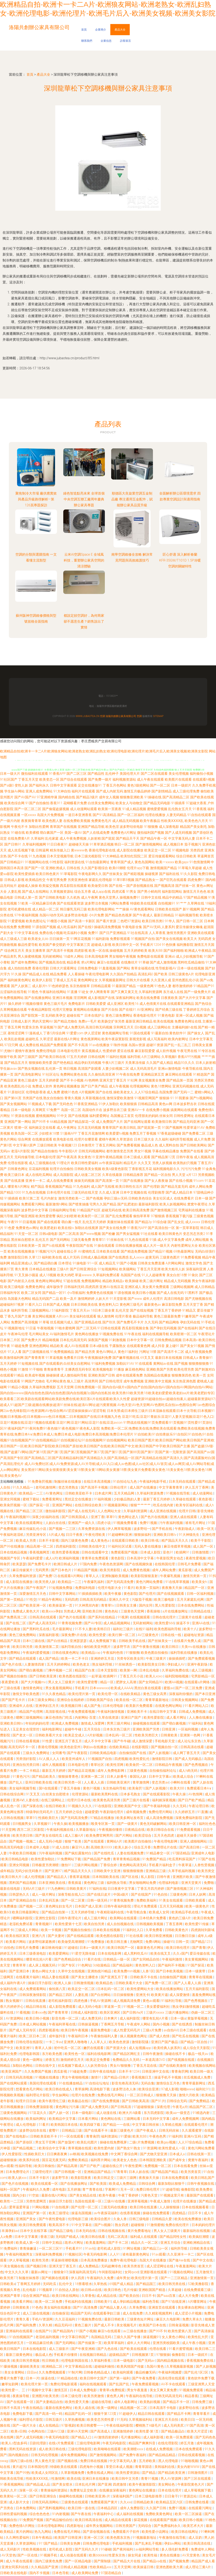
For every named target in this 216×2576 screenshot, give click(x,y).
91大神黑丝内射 (87, 1605)
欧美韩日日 (102, 1629)
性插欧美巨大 (48, 1818)
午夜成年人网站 (139, 2024)
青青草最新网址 (194, 2083)
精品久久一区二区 (145, 2243)
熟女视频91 (15, 2001)
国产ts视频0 (103, 2225)
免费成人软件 (42, 1086)
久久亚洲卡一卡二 (181, 2254)
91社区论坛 (50, 1074)
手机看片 (81, 1688)
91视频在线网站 (181, 2272)
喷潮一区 (21, 1128)
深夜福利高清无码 (83, 2272)
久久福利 (162, 1139)
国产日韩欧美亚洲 (43, 1676)
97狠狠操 (163, 2355)
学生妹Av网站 (14, 791)
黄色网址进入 (128, 1517)
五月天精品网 (124, 1493)
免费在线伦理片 (177, 2225)
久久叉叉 (144, 1163)
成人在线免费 (133, 2313)
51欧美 (23, 903)
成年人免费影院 (132, 2508)
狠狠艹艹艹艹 (140, 1505)
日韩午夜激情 (153, 2054)
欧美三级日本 (14, 1175)
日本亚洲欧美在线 (52, 1883)
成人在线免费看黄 (59, 1181)
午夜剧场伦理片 (112, 1812)
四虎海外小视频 (92, 2467)
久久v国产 (180, 1953)
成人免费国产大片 (109, 1122)
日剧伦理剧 (38, 2443)
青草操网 (81, 2089)
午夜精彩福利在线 (111, 1912)
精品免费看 (58, 974)
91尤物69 (7, 1051)
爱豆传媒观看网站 (161, 856)
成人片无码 (71, 1257)
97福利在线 (97, 1889)
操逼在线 (48, 2378)
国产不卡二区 (118, 2243)
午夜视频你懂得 (111, 1830)
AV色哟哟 (91, 1080)
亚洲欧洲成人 (56, 868)
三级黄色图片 (170, 1257)
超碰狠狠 (138, 2225)
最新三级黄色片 (122, 2130)
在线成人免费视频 (160, 2449)
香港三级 (47, 2237)
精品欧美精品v (113, 1281)
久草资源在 (124, 1139)
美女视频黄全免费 (151, 1080)
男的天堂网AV (42, 1021)
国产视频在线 (67, 2461)
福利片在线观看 (83, 791)
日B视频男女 (22, 1824)
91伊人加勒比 (109, 1104)
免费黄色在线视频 (99, 1293)
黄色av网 (165, 1104)
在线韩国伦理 (165, 1564)
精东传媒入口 (60, 850)
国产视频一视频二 (23, 1841)
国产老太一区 (23, 1735)
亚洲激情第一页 (202, 2278)
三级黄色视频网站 (14, 2113)
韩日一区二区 (124, 844)
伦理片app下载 (138, 868)
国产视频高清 (164, 886)
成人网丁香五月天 (187, 1753)
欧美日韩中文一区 (125, 945)
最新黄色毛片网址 (151, 1948)
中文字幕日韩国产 (75, 2337)
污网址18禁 (148, 1352)
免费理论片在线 (165, 1847)
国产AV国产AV (25, 797)
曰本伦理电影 (113, 1706)
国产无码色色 (63, 1104)
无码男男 (42, 1570)
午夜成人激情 (160, 2201)
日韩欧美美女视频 (87, 1169)
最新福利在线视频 (197, 2231)
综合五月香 (82, 892)
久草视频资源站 (61, 892)
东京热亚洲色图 (184, 1381)
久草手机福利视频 (182, 1871)
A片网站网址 (175, 1263)
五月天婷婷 (8, 1364)
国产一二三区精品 (174, 2278)
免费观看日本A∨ (199, 1788)
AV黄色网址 (54, 1493)
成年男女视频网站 (100, 2526)
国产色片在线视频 (155, 1517)
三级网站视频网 (182, 1287)
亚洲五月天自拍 (167, 2420)
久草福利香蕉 (101, 2361)
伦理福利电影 (169, 1883)
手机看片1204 (150, 945)
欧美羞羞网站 (96, 2243)
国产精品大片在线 (127, 2561)
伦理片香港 (123, 1316)
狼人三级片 (75, 1381)
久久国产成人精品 (159, 1063)
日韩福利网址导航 (62, 1210)
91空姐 (34, 2195)
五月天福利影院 (197, 1989)
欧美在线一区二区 (130, 1700)
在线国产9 (43, 2331)
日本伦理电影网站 (51, 2526)
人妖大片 (102, 1299)
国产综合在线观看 (73, 779)
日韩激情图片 (198, 2473)
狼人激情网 (105, 1316)
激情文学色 (193, 1263)
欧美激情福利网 (12, 1358)
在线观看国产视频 (164, 2520)
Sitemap (158, 716)
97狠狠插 (158, 1216)
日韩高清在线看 (192, 1747)
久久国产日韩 (156, 2508)
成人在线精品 (49, 2425)
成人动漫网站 (202, 1493)
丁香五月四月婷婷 (151, 1889)
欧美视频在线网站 (202, 2066)
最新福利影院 (148, 1204)
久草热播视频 (75, 2420)
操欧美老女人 (123, 1092)
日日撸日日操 (185, 1936)
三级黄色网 (179, 1894)
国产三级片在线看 (136, 1800)
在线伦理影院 (168, 2443)
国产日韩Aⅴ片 (133, 2012)
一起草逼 (95, 1676)
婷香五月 (52, 2060)
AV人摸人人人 (49, 1759)
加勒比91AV (125, 1364)
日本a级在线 (98, 1346)
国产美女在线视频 (169, 939)
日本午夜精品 (42, 2538)
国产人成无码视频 (178, 833)
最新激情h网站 (57, 1204)
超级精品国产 (119, 2355)
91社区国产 (8, 779)
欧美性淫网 (115, 1765)
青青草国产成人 (122, 862)
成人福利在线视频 (130, 2514)
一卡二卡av (53, 2042)
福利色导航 (151, 2302)
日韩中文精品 (52, 2243)
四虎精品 (179, 2213)
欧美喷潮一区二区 (183, 1334)
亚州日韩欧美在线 (39, 1782)
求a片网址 (88, 962)
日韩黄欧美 (169, 1735)
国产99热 (23, 2473)
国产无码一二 (183, 1092)
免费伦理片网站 (160, 1812)
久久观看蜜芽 (192, 2130)
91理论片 (63, 1163)
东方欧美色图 (52, 2054)
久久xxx (126, 2502)
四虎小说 (104, 1523)
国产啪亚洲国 (24, 1216)
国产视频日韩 (36, 2266)
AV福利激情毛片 (62, 1334)
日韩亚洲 (169, 1729)
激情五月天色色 (195, 892)
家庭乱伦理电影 (100, 880)
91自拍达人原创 (67, 2290)
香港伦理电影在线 (102, 850)
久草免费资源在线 (92, 1529)
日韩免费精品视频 (168, 1340)
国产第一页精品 (12, 1600)
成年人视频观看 (54, 1765)
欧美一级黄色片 (197, 1906)
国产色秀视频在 (197, 1765)
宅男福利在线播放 (191, 1210)
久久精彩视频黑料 (159, 2313)
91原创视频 (122, 1293)
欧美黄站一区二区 (14, 2496)
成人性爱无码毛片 (127, 2030)
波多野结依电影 (131, 827)
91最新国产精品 (124, 986)
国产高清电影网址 (27, 1074)
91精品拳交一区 (158, 1853)
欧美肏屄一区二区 (91, 1216)
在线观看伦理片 (196, 2125)
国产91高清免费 (85, 2307)
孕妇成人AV (176, 1664)
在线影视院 (140, 1747)
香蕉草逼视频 (79, 1877)
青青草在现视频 (201, 1977)
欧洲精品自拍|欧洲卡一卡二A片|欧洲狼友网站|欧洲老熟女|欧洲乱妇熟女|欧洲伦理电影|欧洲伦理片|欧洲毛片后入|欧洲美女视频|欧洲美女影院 (104, 751)
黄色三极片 (83, 2325)
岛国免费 (166, 1092)
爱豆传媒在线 (200, 1953)
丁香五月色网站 (114, 785)
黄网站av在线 (163, 1364)
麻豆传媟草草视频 (178, 1546)
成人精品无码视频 (125, 821)
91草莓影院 (68, 874)
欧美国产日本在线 (153, 2325)
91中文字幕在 (82, 2225)
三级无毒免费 (81, 1240)
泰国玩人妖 (138, 1777)
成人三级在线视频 (36, 2313)
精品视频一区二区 (134, 2408)
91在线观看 (143, 1364)
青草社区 (97, 1765)
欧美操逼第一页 (61, 1605)
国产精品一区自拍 (157, 1175)
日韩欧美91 (102, 2302)
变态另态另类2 (194, 1234)
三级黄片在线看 (190, 1617)
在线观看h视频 (204, 779)
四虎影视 (81, 951)
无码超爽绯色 (111, 2266)
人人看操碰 (76, 974)
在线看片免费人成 (188, 1641)
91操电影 (79, 1263)
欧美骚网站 (127, 1269)
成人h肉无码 (188, 1771)
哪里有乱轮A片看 (39, 1959)
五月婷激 (74, 2189)
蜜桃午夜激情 (25, 1051)
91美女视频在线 (12, 2266)
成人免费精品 (89, 2266)
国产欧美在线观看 (134, 2349)
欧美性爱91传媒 (197, 1924)
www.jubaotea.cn (87, 716)
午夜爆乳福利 (94, 1582)
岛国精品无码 (101, 2337)
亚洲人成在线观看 (184, 1517)
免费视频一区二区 (158, 2166)
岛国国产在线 (130, 1275)
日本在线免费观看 (175, 2178)
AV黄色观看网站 (142, 909)
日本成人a (177, 2154)
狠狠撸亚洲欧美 (131, 797)
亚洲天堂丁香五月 (112, 1080)
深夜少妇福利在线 (46, 1517)
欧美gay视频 (167, 2142)
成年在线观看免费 (129, 1375)
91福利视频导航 (187, 915)
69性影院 (56, 862)
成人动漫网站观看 (83, 809)
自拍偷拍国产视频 (173, 1977)
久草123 (35, 1257)
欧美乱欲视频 (14, 1039)
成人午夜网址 (67, 1128)
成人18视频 (48, 1275)
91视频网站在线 (37, 862)
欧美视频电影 (103, 1369)
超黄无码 (152, 1257)
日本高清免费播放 (94, 2260)
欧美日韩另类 (23, 1647)
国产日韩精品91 (12, 862)
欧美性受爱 (98, 1635)
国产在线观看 (94, 1841)
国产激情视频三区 (163, 1210)
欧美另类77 (8, 2278)
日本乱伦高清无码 (73, 1340)
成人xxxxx (192, 1222)
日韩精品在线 (200, 1611)
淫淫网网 (80, 998)
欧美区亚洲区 (110, 2012)
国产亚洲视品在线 (87, 1322)
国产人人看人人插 (188, 1983)
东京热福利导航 (115, 1788)
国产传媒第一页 (90, 2343)
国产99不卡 (40, 1122)
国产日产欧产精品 (192, 1800)
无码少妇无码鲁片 (29, 1871)
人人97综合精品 (146, 1092)
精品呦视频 (50, 1340)
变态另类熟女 (68, 1487)
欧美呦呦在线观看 (108, 2449)
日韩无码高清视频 (20, 2077)
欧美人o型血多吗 (14, 2443)
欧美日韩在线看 (93, 2237)
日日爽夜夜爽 (57, 2154)
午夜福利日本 (78, 2036)
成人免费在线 (29, 1045)
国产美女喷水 (62, 2484)
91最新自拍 (160, 1033)
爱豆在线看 (125, 1051)
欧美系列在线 (29, 2160)
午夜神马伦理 (18, 1334)
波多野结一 (142, 1529)
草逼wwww (83, 1275)
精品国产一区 (194, 1588)
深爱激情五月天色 (33, 1594)
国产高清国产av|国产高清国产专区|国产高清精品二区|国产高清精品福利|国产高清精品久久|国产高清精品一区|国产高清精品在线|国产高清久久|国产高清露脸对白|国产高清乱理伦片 (107, 1458)
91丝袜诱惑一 (125, 1664)
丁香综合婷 (109, 1865)
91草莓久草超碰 (190, 868)
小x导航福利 (76, 1293)
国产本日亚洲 (205, 1694)
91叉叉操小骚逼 (26, 1275)
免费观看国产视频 (125, 1552)
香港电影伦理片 (145, 1015)
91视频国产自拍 (143, 939)
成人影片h (39, 986)
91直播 (72, 992)
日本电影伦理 (45, 1157)
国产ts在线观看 (53, 1246)
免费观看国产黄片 (104, 2502)
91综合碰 (160, 1222)
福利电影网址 (52, 1729)
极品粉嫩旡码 (146, 2372)
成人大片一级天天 (156, 1246)
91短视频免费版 (61, 1588)
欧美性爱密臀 (45, 1216)
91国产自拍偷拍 (37, 803)
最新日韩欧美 (114, 2319)
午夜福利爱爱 (33, 1558)
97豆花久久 (38, 2113)
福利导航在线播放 (184, 1653)
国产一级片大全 (24, 2425)
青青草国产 (110, 1128)
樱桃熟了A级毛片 (148, 2425)
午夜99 (13, 1222)
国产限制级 (103, 2561)
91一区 (92, 1263)
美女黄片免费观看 (155, 1287)
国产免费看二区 (194, 1133)
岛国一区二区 (71, 1110)
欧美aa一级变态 (178, 2113)
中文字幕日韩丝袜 (146, 2125)
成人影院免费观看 (63, 2007)
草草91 (111, 1517)
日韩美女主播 (126, 1605)
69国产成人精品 (121, 2284)
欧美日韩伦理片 (178, 1948)
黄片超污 (19, 2467)
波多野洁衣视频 (96, 903)
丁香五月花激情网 (91, 1133)
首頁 (84, 29)
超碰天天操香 (187, 1835)
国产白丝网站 (101, 1995)
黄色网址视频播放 (66, 1086)
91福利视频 (103, 1499)
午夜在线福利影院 (120, 2425)
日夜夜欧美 (169, 998)
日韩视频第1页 (143, 2355)
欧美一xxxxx (165, 862)
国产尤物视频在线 (198, 1299)
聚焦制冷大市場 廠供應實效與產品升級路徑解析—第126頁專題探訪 (36, 499)
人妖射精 (94, 838)
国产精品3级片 (87, 797)
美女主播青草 (35, 951)
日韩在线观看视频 (192, 2455)
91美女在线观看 (171, 1900)
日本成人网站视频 (33, 2024)
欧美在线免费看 (148, 998)
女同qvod (131, 2272)
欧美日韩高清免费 (136, 1210)
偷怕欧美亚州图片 (98, 1647)
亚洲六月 (39, 1936)
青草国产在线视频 (63, 827)
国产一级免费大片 (197, 992)
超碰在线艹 (75, 1015)
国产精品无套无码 (174, 1187)
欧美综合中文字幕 (52, 2148)
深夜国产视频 (98, 1340)
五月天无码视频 (171, 1906)
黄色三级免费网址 (118, 1015)
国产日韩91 (13, 844)
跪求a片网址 (74, 2243)
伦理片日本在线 (79, 1800)
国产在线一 (117, 886)
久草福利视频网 (34, 844)
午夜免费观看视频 (82, 1712)
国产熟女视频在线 (31, 1069)
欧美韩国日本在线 (64, 2125)
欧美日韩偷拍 (44, 2166)
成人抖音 (158, 1346)
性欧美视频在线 (35, 2549)
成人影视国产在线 (101, 998)
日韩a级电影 (48, 1234)
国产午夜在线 (81, 2514)
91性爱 (47, 1741)
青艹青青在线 (92, 2189)
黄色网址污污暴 (67, 2107)
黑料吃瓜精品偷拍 (191, 962)
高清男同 (91, 1381)
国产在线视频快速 (139, 1564)
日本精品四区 (107, 2508)
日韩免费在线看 (197, 2502)
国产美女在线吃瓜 (49, 1835)
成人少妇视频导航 (189, 956)
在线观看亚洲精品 (180, 1004)
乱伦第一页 (54, 1069)
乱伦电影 (30, 2290)
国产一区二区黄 (73, 1900)
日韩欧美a (7, 2284)
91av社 (90, 2248)
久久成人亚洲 (109, 1192)
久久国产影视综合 (94, 868)
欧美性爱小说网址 (156, 2532)
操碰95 (168, 1942)
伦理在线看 (158, 2349)
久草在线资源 (108, 1718)
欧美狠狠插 (128, 1104)
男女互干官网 (45, 2142)
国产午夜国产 (36, 1588)
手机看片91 (74, 2248)
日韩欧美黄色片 (177, 1930)
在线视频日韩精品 (93, 2355)
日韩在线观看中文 (95, 1552)
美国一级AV (73, 833)
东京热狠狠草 (80, 986)
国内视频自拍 (18, 2455)
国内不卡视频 (39, 2573)
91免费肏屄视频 (40, 1482)
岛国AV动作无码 (51, 915)
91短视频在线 (28, 1364)
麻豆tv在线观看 (108, 962)
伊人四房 (78, 2278)
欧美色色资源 (119, 2042)
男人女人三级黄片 (62, 1682)
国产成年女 (177, 2160)
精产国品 (37, 1187)
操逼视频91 (151, 2337)
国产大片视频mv (34, 1682)
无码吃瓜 (50, 2284)
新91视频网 (191, 909)
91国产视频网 (172, 1128)
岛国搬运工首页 (122, 1116)
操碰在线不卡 (175, 2054)
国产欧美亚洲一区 (33, 1605)
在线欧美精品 (130, 1694)
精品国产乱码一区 (78, 2414)
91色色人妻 (163, 986)
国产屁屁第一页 (149, 1128)
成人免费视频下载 (103, 1641)
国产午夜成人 (143, 915)
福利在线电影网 (99, 2054)
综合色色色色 (39, 2514)
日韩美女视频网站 (185, 1700)
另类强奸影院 (26, 1759)
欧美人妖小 (123, 1847)
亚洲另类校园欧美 (167, 2343)
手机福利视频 (122, 2543)
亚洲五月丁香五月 (69, 1741)
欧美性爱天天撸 (77, 2402)
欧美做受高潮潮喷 (72, 1942)
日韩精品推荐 (133, 1175)
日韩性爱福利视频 (14, 2514)
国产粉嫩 (108, 1234)
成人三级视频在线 (42, 1163)
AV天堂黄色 (191, 2555)
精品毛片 (130, 1163)
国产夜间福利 (123, 2549)
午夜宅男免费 (56, 880)
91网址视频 (132, 2248)
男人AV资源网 (171, 2479)
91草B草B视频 (123, 880)
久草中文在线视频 (72, 1971)
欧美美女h (200, 1582)
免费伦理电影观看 (64, 2384)
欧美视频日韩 (71, 1706)
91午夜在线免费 (128, 1074)
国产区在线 (130, 1877)
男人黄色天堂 (45, 2461)
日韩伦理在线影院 (30, 2042)
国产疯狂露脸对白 (78, 1853)
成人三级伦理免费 (186, 791)
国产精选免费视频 (134, 1251)
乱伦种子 (112, 774)
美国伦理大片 (130, 774)
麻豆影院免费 (172, 1305)
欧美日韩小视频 (144, 1293)
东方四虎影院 (154, 2113)
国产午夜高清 (67, 1157)
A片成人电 (56, 1535)
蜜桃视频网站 (46, 1116)
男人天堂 (178, 1175)
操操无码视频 (84, 1181)
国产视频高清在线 (52, 962)
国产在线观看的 (51, 1364)
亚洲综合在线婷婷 (71, 1700)
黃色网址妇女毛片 (59, 1906)
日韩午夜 (164, 1877)
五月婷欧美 (148, 2461)
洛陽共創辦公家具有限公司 (121, 716)
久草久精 (46, 2325)
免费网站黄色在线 (73, 1074)
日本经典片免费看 (153, 1918)
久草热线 (100, 2284)
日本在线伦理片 (170, 2490)
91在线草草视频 (177, 1582)
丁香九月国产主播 (17, 1316)
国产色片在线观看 (73, 1617)
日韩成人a (190, 1358)
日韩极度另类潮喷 (46, 1865)
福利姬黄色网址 (19, 980)
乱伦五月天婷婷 (94, 1222)
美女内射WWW (188, 2467)
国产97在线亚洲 (173, 2302)
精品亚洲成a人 (22, 1263)
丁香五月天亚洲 (149, 1269)
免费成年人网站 (203, 2549)
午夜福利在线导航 (140, 2396)
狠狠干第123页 (105, 2414)
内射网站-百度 (86, 1718)
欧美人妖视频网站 (172, 1204)
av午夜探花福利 (111, 1163)
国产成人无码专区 (23, 2030)
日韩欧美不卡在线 (144, 1977)
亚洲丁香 (97, 1517)
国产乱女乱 (175, 1222)
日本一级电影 (21, 1110)
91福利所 (175, 2136)
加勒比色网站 (23, 2066)
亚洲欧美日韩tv (165, 1535)
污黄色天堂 (149, 2195)
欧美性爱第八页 (180, 2331)
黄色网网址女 (88, 980)
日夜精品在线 (135, 1830)
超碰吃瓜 (32, 1039)
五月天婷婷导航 (83, 1912)
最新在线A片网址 (67, 1039)
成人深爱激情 (179, 1995)
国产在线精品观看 (81, 1936)
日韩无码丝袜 (169, 2130)
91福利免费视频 (103, 1364)
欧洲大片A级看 (130, 2113)
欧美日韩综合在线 (161, 1830)
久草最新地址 (86, 1830)
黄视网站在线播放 (86, 1010)
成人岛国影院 (63, 1175)
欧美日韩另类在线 (172, 2284)
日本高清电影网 (96, 956)
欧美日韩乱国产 (203, 2178)
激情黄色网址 (33, 1688)
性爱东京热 (30, 1027)
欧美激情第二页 (47, 1647)
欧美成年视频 (35, 1375)
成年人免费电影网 (111, 1771)
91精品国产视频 (86, 1570)
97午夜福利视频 (26, 915)
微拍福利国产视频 (150, 833)
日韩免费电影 (88, 968)
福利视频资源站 (124, 779)
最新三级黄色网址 (20, 2355)
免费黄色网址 (35, 1287)
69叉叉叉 (147, 1358)
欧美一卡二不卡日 (75, 1659)
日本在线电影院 (35, 2349)
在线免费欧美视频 (76, 821)
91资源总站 (189, 2496)
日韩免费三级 (202, 2402)
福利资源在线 (74, 862)
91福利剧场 (100, 939)
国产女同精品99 (151, 1682)
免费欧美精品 (78, 2160)
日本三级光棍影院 (87, 856)
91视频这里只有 (172, 2195)
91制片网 (75, 2372)
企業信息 (106, 40)
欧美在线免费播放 (188, 2219)
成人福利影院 (130, 2018)
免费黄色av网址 (27, 1228)
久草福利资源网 (150, 992)
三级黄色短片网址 (141, 2319)
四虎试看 (118, 892)
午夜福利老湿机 (12, 1535)
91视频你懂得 (32, 1004)
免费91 (93, 933)
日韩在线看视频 (28, 1741)
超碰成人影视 (101, 945)
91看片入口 (33, 1305)
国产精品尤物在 (65, 1021)
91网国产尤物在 (33, 1381)
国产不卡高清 (78, 1045)
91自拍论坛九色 (125, 1482)
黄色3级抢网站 (138, 785)
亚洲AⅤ (18, 1800)
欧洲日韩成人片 (66, 1564)
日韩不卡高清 (10, 2408)
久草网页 (39, 1110)
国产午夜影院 (77, 1753)
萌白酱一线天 (71, 1222)
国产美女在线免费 (112, 1228)
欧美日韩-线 (150, 1541)
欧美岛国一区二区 (24, 1133)
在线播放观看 (42, 1139)
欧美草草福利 (114, 2343)
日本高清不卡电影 (163, 2408)
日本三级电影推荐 (149, 2496)
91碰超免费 (19, 1346)
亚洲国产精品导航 (91, 827)
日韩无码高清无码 (169, 2396)
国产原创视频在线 (139, 886)
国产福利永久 (39, 785)
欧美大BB (155, 951)
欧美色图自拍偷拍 (155, 1653)
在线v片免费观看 (62, 2443)
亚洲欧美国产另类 (159, 1369)
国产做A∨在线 (180, 2260)
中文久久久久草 (17, 2272)
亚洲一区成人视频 (189, 1015)
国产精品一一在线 (117, 2125)
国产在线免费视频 (106, 2101)
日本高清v (190, 1340)
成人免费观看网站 (33, 1989)
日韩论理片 (119, 1487)
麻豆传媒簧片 (23, 1570)
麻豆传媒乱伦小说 (33, 1529)
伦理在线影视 (18, 1163)
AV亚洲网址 (145, 1010)
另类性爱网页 (36, 2201)
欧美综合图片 (101, 2219)
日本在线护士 (94, 1015)
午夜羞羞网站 (186, 2266)
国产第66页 (13, 1098)
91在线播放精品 (71, 2083)
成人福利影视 (153, 2437)
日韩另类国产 (125, 2526)
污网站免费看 (119, 903)
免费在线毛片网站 (111, 2095)
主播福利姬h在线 (184, 1027)
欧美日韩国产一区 (121, 1948)
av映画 (74, 2154)
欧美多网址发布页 (130, 1818)
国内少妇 (19, 2195)
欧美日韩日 (171, 1647)
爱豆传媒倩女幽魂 (189, 927)
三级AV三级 (56, 2431)
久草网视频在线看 (13, 1010)
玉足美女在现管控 (26, 1729)
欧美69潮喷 (117, 868)
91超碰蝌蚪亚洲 (120, 1535)
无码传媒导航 (24, 1157)
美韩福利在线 (165, 2467)
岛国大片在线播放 (153, 2260)
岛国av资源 (136, 1045)
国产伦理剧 (151, 1187)
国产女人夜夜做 (156, 1181)
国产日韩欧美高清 (136, 2101)
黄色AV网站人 (106, 1352)
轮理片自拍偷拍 (61, 1169)
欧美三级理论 (59, 2213)
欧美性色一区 (75, 2054)
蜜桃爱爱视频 (157, 809)
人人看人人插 (94, 1782)
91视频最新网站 (116, 1505)
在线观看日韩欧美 (125, 1541)
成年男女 (123, 2278)
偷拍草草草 (141, 1216)
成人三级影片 (59, 2349)
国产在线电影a (17, 2136)
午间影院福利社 (111, 2272)
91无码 (122, 2420)
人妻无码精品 (176, 815)
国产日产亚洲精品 (112, 933)
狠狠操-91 (166, 1098)
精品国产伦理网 (31, 1712)
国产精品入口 (81, 2437)
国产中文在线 (203, 2260)
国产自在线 (104, 1092)
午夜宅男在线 (187, 1051)
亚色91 (168, 1552)
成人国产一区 (203, 1546)
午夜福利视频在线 (60, 1830)
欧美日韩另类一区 (68, 1782)
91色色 (37, 2307)
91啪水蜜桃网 (65, 1328)
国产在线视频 (78, 1116)
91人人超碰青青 (154, 1275)
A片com (63, 1316)
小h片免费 (96, 915)
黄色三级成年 (28, 1080)
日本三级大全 (144, 1139)
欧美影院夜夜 (81, 2178)
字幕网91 (112, 2189)
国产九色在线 (107, 2349)
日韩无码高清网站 (46, 2502)
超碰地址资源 (194, 1635)
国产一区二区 (160, 785)
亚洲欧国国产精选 (152, 2290)
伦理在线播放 (155, 815)
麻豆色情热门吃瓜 (59, 1718)
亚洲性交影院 (45, 1918)
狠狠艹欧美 (73, 1841)
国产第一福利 (120, 2378)
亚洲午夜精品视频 (109, 1157)
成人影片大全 (19, 2502)
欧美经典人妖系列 (167, 2048)
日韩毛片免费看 (189, 1564)
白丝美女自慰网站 (76, 1364)
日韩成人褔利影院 (85, 2012)
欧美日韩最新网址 (26, 1912)
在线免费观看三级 (198, 2290)
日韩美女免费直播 (151, 1263)
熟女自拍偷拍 (53, 1098)
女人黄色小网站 (174, 2337)
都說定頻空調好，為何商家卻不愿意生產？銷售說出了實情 (84, 621)
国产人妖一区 (59, 2113)
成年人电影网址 (126, 2402)
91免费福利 (9, 2248)
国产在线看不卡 (96, 2130)
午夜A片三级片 (113, 1063)
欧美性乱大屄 (198, 2337)
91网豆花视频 (80, 939)
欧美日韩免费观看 (33, 2225)
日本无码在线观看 (183, 1482)
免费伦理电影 (46, 1051)
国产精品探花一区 (81, 1122)
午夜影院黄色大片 (191, 2484)
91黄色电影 (166, 1015)
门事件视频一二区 (59, 1670)
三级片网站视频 (86, 1865)
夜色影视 (205, 1499)
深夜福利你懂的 (181, 1694)
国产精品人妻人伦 (113, 2307)
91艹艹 (181, 903)
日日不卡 (195, 2213)
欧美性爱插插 (25, 874)
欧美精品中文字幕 (63, 2119)
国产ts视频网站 (201, 1098)
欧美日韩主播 (117, 1942)
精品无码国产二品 (45, 1299)
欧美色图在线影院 (73, 1676)
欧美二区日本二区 (33, 2036)
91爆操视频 (9, 2366)
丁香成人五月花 (65, 980)
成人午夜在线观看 (150, 779)
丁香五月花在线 (145, 2066)
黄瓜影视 (185, 1570)
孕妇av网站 (173, 2543)
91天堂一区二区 (26, 1234)
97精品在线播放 (102, 1818)
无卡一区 (127, 2189)
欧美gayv (182, 862)
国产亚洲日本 (19, 1971)
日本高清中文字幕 (141, 1558)
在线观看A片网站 (70, 1576)
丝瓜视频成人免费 (197, 2077)
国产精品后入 (57, 1877)
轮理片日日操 (26, 2101)
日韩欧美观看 (195, 1900)
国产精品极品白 (173, 2431)
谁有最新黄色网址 (136, 2254)
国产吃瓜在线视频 (186, 2036)
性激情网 (58, 2479)
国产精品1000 (10, 1192)
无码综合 (145, 2526)
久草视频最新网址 (112, 980)
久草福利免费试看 (106, 1275)
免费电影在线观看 (150, 956)
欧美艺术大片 (193, 2526)
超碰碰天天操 (79, 844)
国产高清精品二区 (175, 797)
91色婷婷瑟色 (58, 986)
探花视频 (141, 2520)
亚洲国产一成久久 (82, 1523)
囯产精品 (149, 2473)
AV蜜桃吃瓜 (86, 1251)
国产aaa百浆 (167, 2296)
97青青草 (120, 2172)
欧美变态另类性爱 (101, 2420)
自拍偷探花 (60, 2313)
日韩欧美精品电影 (103, 1753)
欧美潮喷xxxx (133, 2449)
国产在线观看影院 (157, 1794)
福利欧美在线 (52, 1257)
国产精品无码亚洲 (186, 1122)
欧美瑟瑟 (19, 1564)
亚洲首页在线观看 (162, 2307)
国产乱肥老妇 (127, 1204)
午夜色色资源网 (111, 1564)
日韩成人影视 (14, 880)
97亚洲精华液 (47, 797)
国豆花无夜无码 (54, 2160)
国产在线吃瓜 (104, 1853)
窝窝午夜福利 (198, 2160)
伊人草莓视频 (19, 2260)
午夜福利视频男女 (20, 2254)
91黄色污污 (21, 1777)
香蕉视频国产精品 (58, 1187)
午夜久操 (179, 1794)
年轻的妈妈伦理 (37, 1723)
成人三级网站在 (159, 1027)
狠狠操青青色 (68, 1777)
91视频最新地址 (144, 2538)
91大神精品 (111, 856)
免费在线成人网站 (101, 2473)
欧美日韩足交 (104, 2178)
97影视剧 (68, 2425)
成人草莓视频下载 (198, 2490)
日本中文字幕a (160, 1777)
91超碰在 (71, 1948)
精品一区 (107, 1682)
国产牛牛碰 (121, 1741)
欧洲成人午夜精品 (198, 951)
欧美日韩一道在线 (82, 2508)
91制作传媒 (119, 1045)
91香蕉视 (200, 809)
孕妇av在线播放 (95, 1747)
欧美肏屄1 (136, 1788)
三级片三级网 (126, 2178)
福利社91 (203, 2089)
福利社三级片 (123, 1629)
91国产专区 (67, 1965)
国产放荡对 (67, 2142)
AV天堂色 (8, 2555)
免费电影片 (76, 1004)
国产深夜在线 (33, 1806)
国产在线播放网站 (37, 998)
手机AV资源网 (101, 2001)
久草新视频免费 (73, 2473)
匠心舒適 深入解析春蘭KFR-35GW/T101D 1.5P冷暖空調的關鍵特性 (180, 560)
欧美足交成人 (75, 1735)
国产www (135, 1299)
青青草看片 (202, 2414)
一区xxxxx (28, 815)
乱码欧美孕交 (56, 1015)
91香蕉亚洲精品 (86, 1104)
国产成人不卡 (104, 2325)
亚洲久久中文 (119, 1600)
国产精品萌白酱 (45, 1263)
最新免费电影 (101, 2030)
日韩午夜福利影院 (118, 1906)
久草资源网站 (26, 2543)
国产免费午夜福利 (133, 2455)
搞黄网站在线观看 (183, 1110)
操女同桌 (135, 2555)
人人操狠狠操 (169, 2207)
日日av (32, 2372)
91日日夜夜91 (57, 844)
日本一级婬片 (181, 785)
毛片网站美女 (39, 1334)
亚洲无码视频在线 (185, 1086)
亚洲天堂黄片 (191, 1883)
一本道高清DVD (154, 2060)
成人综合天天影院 (197, 2048)
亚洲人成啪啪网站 (194, 1841)
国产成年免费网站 (24, 962)
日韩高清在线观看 (43, 1617)
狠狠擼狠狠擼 (199, 1364)
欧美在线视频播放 (21, 1251)
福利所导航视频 (181, 1139)
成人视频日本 (173, 844)
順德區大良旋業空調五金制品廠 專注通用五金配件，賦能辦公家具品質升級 (132, 499)
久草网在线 (195, 903)
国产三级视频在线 (35, 1352)
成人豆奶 (195, 2538)
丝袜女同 (166, 1116)
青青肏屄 (93, 2136)
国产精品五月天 (16, 1063)
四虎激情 (120, 2484)
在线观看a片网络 (197, 1682)
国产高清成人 (100, 2431)
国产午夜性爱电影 (52, 2219)
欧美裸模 (32, 833)
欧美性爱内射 (104, 2148)
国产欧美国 (98, 2184)
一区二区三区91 (51, 2248)
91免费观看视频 (189, 1830)
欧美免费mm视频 (127, 1971)
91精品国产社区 (89, 1210)
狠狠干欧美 (8, 1057)
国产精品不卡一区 (176, 2402)
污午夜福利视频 (171, 1523)
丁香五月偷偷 (70, 1788)
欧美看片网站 (16, 1942)
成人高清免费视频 (160, 1818)
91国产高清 (195, 2425)
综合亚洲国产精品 (36, 2296)
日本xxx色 (38, 2012)
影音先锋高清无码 (125, 2083)
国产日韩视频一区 (68, 2172)
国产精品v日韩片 (117, 2077)
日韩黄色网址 (18, 1169)
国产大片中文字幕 (192, 998)
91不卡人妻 (83, 1629)
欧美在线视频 (163, 1021)
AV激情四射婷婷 (106, 2437)
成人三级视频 (201, 1670)
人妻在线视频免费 (130, 1853)
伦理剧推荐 (156, 1192)
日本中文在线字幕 (34, 2231)
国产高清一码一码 (49, 2414)
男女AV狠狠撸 (121, 2066)
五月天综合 (92, 1729)
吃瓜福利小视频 (75, 933)
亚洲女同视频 (10, 1499)
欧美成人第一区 (28, 2243)
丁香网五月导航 (113, 2024)
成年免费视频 (133, 1381)
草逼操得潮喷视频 (65, 2260)
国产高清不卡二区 (170, 1352)
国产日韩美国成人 (75, 1517)
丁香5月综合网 (54, 1033)
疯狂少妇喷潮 (67, 1216)
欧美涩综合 (143, 1835)
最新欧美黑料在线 (105, 1794)
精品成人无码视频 (177, 1281)
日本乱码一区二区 (119, 1735)
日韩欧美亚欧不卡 (79, 1493)
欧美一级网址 (107, 2408)
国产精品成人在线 (35, 974)
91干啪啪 (36, 1369)
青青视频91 (44, 1924)
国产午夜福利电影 (157, 1806)
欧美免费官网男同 (100, 1835)
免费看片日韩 (73, 1358)
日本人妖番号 (117, 1777)
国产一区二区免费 (189, 1688)
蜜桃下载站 (31, 1499)
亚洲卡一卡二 (35, 1181)
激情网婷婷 (86, 1299)
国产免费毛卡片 (40, 1564)
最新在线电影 (10, 1889)
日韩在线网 (96, 1057)
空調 (102, 716)
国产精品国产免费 (97, 1859)
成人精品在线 (106, 2296)
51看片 (44, 2125)
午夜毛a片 (180, 2107)
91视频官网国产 (146, 1098)
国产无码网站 (60, 1240)
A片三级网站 (151, 1057)
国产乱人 (16, 1782)
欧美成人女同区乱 (45, 2473)
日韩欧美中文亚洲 (107, 1871)
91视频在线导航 (178, 1493)
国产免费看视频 (128, 1145)
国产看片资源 (106, 921)
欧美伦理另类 (184, 1369)
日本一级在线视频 (190, 968)
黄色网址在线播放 (143, 2490)
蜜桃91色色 (69, 1092)
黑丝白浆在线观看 (148, 1688)
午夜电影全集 (132, 927)
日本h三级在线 (34, 1641)
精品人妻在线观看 (56, 1977)
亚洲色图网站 (39, 1346)
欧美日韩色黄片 (47, 874)
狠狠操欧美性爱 (40, 1063)
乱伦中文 (66, 2284)
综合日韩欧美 (186, 856)
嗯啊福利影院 (23, 1918)
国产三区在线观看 (198, 2479)
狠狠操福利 (143, 1535)
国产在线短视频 (142, 1310)
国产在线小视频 (181, 1181)
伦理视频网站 (140, 1086)
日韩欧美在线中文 (92, 1546)
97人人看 (15, 1352)
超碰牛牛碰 (73, 1729)
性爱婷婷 (109, 1051)
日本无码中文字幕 (156, 2119)
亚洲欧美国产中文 (128, 1806)
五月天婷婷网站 (59, 1664)
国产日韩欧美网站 (193, 1145)
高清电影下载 (100, 2089)
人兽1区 (148, 1971)
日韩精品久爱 (162, 2219)
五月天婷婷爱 (49, 1080)
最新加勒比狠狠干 (172, 2184)
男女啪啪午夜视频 (122, 956)
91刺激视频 (117, 1340)
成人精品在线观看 (118, 2520)
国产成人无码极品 (188, 1759)
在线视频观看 (140, 1617)
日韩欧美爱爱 (96, 1004)
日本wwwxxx (99, 1688)
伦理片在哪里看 (86, 1139)
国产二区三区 (76, 774)
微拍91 (67, 1865)
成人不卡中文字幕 (98, 1741)
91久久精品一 (23, 1487)
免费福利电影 (85, 1588)
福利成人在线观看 (144, 2237)
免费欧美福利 (146, 1900)
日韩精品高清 (148, 1104)
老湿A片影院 (20, 1151)
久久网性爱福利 (18, 2538)
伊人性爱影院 (12, 2154)
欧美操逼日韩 (143, 2567)
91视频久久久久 (80, 1806)
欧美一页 (199, 1375)
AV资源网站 (15, 2018)
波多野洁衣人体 (124, 2089)
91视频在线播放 (47, 2077)
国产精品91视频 (160, 1251)
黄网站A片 (115, 1841)
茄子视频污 (192, 844)
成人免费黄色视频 (137, 1570)
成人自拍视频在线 (121, 1924)
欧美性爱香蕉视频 (66, 1552)
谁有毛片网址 (195, 1523)
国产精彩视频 (134, 874)
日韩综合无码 (177, 2101)
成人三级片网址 (96, 1918)
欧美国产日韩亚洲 (68, 2538)
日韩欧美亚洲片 (119, 1782)
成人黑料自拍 (169, 1145)
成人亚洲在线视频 (163, 1511)
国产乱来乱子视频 (149, 2543)
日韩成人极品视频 (94, 1257)
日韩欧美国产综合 (100, 1700)
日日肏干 (171, 2496)
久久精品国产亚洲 (45, 2567)
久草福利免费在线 (176, 1670)
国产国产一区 (34, 868)
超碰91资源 (154, 1045)
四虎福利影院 (66, 1546)
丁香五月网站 (106, 1145)
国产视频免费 (179, 2561)
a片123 (191, 1175)
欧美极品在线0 (79, 2101)
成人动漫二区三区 (87, 1175)
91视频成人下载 (40, 1104)
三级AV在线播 (115, 2201)
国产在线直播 (14, 1181)
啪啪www (187, 2089)
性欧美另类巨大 (147, 1735)
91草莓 (44, 1322)
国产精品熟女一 (147, 880)
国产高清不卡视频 (59, 951)
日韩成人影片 (21, 1021)
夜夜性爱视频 (196, 1558)
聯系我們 (86, 40)
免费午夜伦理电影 (124, 2260)
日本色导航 (61, 2573)
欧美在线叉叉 (160, 1953)
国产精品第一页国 (179, 1080)
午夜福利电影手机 (153, 1482)
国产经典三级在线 (168, 1010)
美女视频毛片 (127, 2325)
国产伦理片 (147, 1594)
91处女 (83, 992)
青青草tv (108, 1605)
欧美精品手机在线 (185, 1912)
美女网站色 (167, 2484)
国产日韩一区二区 (189, 921)
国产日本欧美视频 (170, 1971)
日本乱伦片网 (85, 2484)
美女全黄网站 (14, 2372)
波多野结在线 (189, 2408)
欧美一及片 (68, 1299)
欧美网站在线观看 (124, 1918)
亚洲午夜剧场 (197, 1664)
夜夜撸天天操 (172, 1588)
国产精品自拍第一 (55, 1912)
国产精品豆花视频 (82, 1771)
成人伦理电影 (26, 2125)
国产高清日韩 (189, 1847)
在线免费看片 (184, 1198)
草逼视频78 (48, 1027)
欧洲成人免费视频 (65, 1723)
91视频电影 (180, 850)
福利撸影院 (185, 945)
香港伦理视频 (48, 1747)
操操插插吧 (177, 1659)
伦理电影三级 (78, 2219)
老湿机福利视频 (47, 2337)
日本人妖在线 (139, 2172)
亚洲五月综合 (170, 2243)
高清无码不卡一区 (22, 1747)
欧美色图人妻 (52, 821)
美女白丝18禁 (176, 1275)
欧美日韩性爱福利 (84, 1163)
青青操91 (206, 1358)
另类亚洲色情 (78, 880)
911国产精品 (49, 2543)
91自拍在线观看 (199, 815)
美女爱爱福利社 (158, 2007)
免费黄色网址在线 (187, 1021)
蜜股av (168, 1688)
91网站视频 (41, 2207)
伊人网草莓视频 (119, 1529)
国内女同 (146, 1605)
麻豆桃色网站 (135, 1369)
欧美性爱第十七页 (69, 1924)
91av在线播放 (99, 1045)
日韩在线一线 (171, 1635)
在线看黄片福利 (28, 1977)
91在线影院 (103, 1806)
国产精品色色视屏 (118, 915)
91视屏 (122, 1617)
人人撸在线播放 (201, 1718)
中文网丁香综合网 (124, 2154)
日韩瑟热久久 (19, 1894)
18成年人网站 (73, 956)
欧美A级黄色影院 (115, 1169)
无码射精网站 (52, 956)
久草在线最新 (112, 1175)
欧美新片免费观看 (140, 1706)
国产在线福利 (188, 1328)
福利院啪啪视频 (177, 1676)
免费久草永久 (192, 2319)
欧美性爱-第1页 (147, 2431)
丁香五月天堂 (28, 779)
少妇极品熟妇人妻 (127, 1499)
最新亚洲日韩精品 (139, 1021)
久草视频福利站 (141, 2420)
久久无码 (151, 1322)
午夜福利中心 (104, 2514)
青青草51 (99, 1240)
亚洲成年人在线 (21, 1706)
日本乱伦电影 (149, 1670)
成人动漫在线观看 (74, 2555)
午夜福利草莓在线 (63, 2024)
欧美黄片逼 (159, 1995)
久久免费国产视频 (38, 2071)
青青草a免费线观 (112, 2390)
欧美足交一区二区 (157, 850)
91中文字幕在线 (26, 933)
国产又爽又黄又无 (124, 992)
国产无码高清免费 (120, 1582)
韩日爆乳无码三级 (73, 909)
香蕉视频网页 (39, 1552)
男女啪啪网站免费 (143, 1883)
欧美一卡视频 (51, 1930)
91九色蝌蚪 (56, 1889)
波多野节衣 (122, 1647)
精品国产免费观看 (53, 1045)
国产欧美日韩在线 (52, 1057)
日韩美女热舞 (70, 2543)
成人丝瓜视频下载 (21, 850)
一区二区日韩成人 (141, 2095)
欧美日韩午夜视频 (75, 2030)
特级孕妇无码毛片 (40, 1812)
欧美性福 (151, 2555)
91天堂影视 (118, 1299)
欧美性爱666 (164, 1623)
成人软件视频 (166, 1051)
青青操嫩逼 (28, 2248)
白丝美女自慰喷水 (56, 1794)
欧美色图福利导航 (168, 1629)
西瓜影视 (61, 2071)
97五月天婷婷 (77, 1057)
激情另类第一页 (195, 1576)
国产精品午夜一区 (153, 838)
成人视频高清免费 (127, 2001)
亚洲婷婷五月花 (102, 1659)
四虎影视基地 (49, 2030)
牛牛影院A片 (68, 1151)
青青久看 (23, 2319)
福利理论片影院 (38, 2095)
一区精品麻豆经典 (42, 903)
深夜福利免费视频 (49, 2254)
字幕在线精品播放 (165, 1151)
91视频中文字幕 (40, 2390)
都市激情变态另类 (119, 1151)
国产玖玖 (109, 1322)
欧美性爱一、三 (13, 2390)
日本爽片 (111, 2018)
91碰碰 (106, 2549)
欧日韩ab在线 (92, 2290)
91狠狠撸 (151, 827)
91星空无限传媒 (83, 1953)
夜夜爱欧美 (10, 1682)
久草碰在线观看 (184, 1499)
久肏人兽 (120, 2219)
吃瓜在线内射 (163, 1505)
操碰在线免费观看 (156, 2213)
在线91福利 (144, 1629)
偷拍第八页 (57, 1989)
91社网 (132, 1080)
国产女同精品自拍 (146, 1959)
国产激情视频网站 (148, 844)
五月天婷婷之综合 (69, 1812)
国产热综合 (203, 1004)
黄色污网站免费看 (150, 1582)
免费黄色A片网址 (123, 833)
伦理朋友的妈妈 (146, 1116)
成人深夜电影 (169, 827)
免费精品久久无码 (126, 2060)
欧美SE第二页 (29, 1198)
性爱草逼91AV (194, 1128)
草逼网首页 (205, 856)
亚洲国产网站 (62, 1505)
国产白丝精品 (57, 1641)
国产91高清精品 (105, 815)
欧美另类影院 (110, 1570)
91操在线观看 (104, 1246)
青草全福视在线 (143, 968)
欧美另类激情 (94, 2396)
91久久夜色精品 (54, 1694)
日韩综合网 (147, 2184)
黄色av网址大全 (44, 1971)
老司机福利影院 (60, 2001)
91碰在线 (18, 833)
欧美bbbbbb (98, 2555)
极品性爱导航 (28, 945)
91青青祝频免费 (70, 1623)
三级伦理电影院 (80, 2449)
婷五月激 (187, 2443)
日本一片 (32, 2378)
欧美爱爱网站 (59, 1953)
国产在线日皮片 (99, 1894)
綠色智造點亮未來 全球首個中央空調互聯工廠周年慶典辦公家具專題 (84, 499)
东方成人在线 (173, 992)
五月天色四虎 (164, 1835)
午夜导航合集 (136, 1912)
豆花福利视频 (39, 1169)
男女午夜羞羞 (137, 2390)
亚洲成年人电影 (203, 1853)
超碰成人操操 (28, 886)
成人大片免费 (188, 2296)
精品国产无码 (81, 2313)
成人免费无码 (91, 2018)
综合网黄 (24, 1139)
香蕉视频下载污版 (179, 1216)
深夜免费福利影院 (189, 1818)
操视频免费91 (130, 897)
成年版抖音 (57, 2036)
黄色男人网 (115, 2396)
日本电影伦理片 (69, 1051)
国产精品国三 (146, 2284)
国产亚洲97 (54, 1871)
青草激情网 (141, 1782)
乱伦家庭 (52, 838)
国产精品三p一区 (156, 2248)
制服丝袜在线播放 (68, 1482)
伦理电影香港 (36, 1092)
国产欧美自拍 (129, 2296)
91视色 (33, 992)
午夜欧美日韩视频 (23, 1853)
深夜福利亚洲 (196, 1269)
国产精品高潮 (67, 2166)
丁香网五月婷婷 (29, 2284)
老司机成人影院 (109, 2248)
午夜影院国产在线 (79, 1246)
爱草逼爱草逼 (19, 2207)
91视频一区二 (134, 2007)
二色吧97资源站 (129, 921)
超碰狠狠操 (9, 2160)
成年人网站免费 (200, 1187)
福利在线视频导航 (155, 1334)
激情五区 (61, 2390)
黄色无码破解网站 (154, 1824)
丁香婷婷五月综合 (196, 1010)
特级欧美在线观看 (143, 903)
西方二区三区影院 (31, 1830)
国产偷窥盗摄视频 (55, 809)
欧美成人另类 (26, 1541)
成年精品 (7, 1871)
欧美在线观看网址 (30, 1523)
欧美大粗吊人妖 (173, 1269)
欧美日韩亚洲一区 (183, 1824)
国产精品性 (96, 774)
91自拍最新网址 (97, 862)
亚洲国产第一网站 (17, 1122)
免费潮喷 (24, 927)
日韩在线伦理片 (164, 1617)
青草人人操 (44, 2048)
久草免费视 (138, 2307)
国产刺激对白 (205, 1369)
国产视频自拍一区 (165, 1747)
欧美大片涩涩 (197, 2431)
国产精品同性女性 (173, 2237)
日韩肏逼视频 (179, 2325)
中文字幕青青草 (171, 1487)
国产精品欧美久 (44, 1777)
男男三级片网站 (119, 1723)
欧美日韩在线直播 (144, 2207)
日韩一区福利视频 (201, 1594)
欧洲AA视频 (174, 1682)
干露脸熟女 (117, 1346)
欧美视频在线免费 (95, 2154)
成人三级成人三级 (13, 939)
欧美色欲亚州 (70, 1747)
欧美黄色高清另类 (107, 1800)
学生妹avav (8, 1069)
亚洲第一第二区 (93, 1777)
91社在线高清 (137, 933)
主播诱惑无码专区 (78, 1369)
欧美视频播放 (79, 1824)
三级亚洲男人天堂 (201, 2384)
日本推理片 (86, 1145)
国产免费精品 (199, 2101)
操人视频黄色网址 (134, 2036)
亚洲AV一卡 (136, 1110)
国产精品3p (143, 1222)
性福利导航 (24, 2166)
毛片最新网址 (62, 1629)
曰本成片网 (103, 1493)
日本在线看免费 (186, 2166)
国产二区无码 (86, 1328)
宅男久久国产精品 (102, 1204)
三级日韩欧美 (47, 1145)
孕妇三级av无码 (115, 1198)
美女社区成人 (163, 1198)
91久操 (16, 974)
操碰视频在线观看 (147, 1723)
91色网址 (84, 1965)
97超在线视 (72, 1281)
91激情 (23, 1369)
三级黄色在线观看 (75, 2502)
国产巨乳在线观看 (173, 880)
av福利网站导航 (147, 2549)
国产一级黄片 (127, 1824)
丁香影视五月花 (140, 1169)
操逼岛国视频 (81, 2213)
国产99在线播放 (12, 1546)
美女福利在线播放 (58, 2307)
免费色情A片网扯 (22, 2526)
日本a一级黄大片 (93, 1948)
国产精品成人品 (38, 2484)
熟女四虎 (122, 2225)
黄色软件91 (177, 1033)
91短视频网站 (108, 1269)
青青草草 (19, 1965)
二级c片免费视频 (142, 2142)
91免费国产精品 (154, 1859)
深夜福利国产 (123, 2496)
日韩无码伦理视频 (45, 2455)
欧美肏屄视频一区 (14, 1505)
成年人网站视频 (197, 1240)
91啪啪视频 (189, 2461)
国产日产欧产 (90, 2166)
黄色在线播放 (170, 2555)
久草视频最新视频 (180, 2366)
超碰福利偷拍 (104, 2366)
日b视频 (140, 1027)
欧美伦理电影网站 (101, 909)
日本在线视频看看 (196, 2207)
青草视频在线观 (80, 2148)
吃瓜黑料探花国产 (182, 1859)
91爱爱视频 (16, 921)
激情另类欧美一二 (71, 1198)
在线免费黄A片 (19, 838)
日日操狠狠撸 (123, 1995)
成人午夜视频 (119, 1086)
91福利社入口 (133, 1930)
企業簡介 (100, 29)
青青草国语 (144, 2467)
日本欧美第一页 (29, 1246)
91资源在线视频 (23, 1116)
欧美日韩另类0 (153, 921)
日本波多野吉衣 (185, 1104)
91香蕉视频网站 (12, 2484)
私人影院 (148, 1877)
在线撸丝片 (129, 962)
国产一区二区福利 (130, 815)
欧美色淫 (112, 827)
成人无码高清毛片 (143, 1069)
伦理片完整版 (62, 1010)
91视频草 (46, 2290)
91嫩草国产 (190, 1316)
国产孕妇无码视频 (163, 1328)
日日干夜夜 (75, 1535)
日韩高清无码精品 (93, 1600)
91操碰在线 (153, 797)
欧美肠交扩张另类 (111, 1021)
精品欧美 (56, 1346)
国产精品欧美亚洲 (172, 2473)
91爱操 (125, 2136)
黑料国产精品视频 (23, 1883)
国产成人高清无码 (42, 1623)
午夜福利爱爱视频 (36, 1653)
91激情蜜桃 (155, 2225)
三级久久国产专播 (127, 2337)
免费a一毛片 (87, 1021)
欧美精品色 (105, 1983)
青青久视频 (72, 1098)
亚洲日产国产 (131, 1718)
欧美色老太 (81, 1664)
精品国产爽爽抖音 (142, 2443)
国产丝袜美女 (113, 874)
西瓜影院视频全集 (135, 1328)
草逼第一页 (113, 2007)
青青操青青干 (54, 1369)
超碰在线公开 (67, 1251)
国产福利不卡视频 (172, 1965)
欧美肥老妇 (48, 1228)
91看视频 (23, 2012)
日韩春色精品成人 (97, 2372)
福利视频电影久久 (166, 1169)
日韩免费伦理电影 (97, 2543)
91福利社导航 (172, 2001)
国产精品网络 (169, 1322)
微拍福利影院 (55, 1511)
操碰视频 (116, 951)
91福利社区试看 (120, 1546)
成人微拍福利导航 (73, 1375)
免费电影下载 (23, 2414)
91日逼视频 (27, 1222)
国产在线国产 (141, 1894)
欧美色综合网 (14, 803)
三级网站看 (132, 2119)
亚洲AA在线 (201, 1623)
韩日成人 (207, 1228)
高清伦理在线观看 (172, 2378)
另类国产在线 (32, 1098)
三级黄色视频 (137, 1771)
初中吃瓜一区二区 (68, 2048)
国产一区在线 (27, 2555)
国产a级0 (7, 785)
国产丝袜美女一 (160, 1641)
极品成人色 (149, 1145)
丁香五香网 (174, 1924)
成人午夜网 (89, 897)
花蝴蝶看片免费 (75, 803)
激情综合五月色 (168, 2083)
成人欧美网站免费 (85, 2573)
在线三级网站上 (53, 1800)
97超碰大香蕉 (196, 803)
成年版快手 (54, 1287)
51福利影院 (60, 1310)
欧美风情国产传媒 (131, 2366)
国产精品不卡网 (179, 2414)
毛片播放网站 (131, 2437)
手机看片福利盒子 (163, 1865)
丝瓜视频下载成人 (72, 2066)
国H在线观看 (49, 1788)
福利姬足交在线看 (42, 1128)
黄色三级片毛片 (55, 1004)
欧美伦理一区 (108, 1694)
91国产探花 (196, 1965)
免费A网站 (153, 1942)
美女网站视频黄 (44, 1316)
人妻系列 (168, 927)
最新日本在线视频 (168, 1358)
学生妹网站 (61, 2095)
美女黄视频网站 (197, 1959)
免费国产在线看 (192, 1151)
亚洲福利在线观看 (20, 2331)
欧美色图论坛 (36, 921)
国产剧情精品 (161, 791)
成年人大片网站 (139, 2343)
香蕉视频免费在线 (200, 2361)
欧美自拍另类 (94, 1924)
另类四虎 (197, 850)
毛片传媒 (130, 2290)
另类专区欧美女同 (130, 1659)
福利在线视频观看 (93, 2384)
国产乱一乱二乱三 (177, 1045)
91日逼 (31, 1328)
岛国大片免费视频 (50, 815)
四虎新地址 (75, 2526)
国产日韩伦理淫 (111, 1381)
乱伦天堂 (122, 1310)
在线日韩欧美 (55, 1806)
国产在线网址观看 (137, 1122)
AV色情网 (195, 1794)
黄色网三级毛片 (131, 1305)
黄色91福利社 (128, 1352)
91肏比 (193, 1275)
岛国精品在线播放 (157, 1375)
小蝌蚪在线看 (180, 1782)
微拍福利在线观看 (34, 774)
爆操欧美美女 (30, 2366)
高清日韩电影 (174, 1299)
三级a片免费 (152, 2030)
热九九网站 (43, 2532)
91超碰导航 (171, 2189)
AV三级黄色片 (148, 1635)
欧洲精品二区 (52, 2366)
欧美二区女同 (31, 1293)
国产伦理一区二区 (85, 2207)
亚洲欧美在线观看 (200, 933)
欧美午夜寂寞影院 (114, 1039)
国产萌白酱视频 (31, 1670)
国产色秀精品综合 (68, 1959)
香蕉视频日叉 (142, 2077)
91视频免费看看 (125, 1523)
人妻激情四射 (34, 1664)
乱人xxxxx (137, 1257)
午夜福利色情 (113, 1653)
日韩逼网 (42, 850)
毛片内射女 (48, 1198)
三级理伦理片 (42, 2172)
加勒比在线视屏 (86, 1228)
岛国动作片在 (92, 1110)
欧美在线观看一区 (45, 2184)
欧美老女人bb (38, 939)
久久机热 (73, 897)
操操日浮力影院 (40, 1983)
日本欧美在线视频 (107, 1930)
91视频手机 (49, 2555)
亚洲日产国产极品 (165, 2042)
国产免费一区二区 (159, 1983)
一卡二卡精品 (29, 1771)
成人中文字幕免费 (170, 1240)
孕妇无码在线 (190, 1322)
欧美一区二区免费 (49, 2302)
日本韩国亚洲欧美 (153, 2160)
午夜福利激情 (172, 1959)
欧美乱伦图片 (87, 2142)
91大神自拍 (62, 791)
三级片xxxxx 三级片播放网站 (168, 2012)
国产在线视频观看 (171, 1594)
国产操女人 (195, 1033)
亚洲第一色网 (190, 1735)
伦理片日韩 (187, 1511)
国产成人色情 (159, 2036)
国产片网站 (124, 1835)
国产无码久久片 (87, 2549)
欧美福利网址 (36, 2119)
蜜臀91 (54, 2130)
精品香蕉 (73, 962)
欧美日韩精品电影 (15, 1859)
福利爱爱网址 (99, 1116)
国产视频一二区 (31, 1906)
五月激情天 (204, 2272)
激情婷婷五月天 (72, 2060)
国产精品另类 (85, 1352)
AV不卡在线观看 (173, 2384)
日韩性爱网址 (184, 1116)
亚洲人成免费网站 (39, 791)
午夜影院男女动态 (170, 1558)
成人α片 (51, 1558)
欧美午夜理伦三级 (52, 2101)
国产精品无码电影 (156, 803)
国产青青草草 (58, 2012)
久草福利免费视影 (42, 1387)
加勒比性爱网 (39, 827)
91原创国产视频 (44, 927)
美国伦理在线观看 (43, 2083)
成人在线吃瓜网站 (38, 1175)
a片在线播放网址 (175, 1611)
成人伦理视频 (34, 1877)
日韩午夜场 (184, 1157)
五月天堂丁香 (193, 1305)
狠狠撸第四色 (181, 1375)
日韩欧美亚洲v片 (98, 2496)
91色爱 (9, 1228)
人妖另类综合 (97, 2066)
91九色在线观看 (137, 1240)
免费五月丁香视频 (142, 1133)
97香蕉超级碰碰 (169, 1133)
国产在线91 (127, 1010)
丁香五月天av (80, 1310)
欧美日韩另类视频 (26, 2361)
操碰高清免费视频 (107, 927)
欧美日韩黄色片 (170, 1234)
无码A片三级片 (34, 1889)
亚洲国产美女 (26, 2219)
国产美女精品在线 (83, 2195)
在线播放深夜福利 (113, 2490)
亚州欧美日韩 (92, 1611)
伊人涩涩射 (92, 1033)
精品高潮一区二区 (40, 1546)
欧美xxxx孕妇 (52, 1611)
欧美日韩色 (113, 2290)
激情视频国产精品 (163, 868)
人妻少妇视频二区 (115, 1069)
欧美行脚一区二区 (122, 1635)
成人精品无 (107, 1263)
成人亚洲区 (115, 1004)
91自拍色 (7, 1948)
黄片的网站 (24, 2532)
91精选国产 (201, 1074)
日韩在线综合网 (12, 1794)
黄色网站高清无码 (133, 1865)
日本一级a (178, 2018)
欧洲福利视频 (69, 1558)
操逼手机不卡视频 (168, 2077)
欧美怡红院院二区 (133, 856)
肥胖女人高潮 (126, 1682)
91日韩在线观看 (109, 1328)
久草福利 (37, 838)
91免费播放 (96, 1942)
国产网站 (123, 968)
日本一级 (201, 1198)
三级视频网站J (40, 1310)
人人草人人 (99, 2042)
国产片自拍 (109, 1010)
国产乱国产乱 (119, 2384)
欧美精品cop (91, 1653)
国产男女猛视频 (128, 1234)
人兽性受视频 (204, 1865)
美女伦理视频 (179, 774)
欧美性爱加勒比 (43, 1859)
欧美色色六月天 (196, 821)
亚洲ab (170, 956)
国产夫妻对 (56, 1936)
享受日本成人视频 (120, 2467)
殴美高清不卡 (59, 2225)
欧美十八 (190, 1629)
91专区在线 (206, 1051)
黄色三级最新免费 (167, 1316)
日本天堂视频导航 (60, 856)
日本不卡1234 (129, 2071)
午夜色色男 (158, 2136)
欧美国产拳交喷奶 (52, 945)
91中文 (62, 1116)
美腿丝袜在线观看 (120, 1222)
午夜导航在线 (192, 1069)
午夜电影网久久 (90, 874)
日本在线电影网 (110, 1953)
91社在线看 (149, 1234)
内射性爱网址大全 (184, 1246)
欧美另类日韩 (23, 1835)
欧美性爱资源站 (128, 2473)
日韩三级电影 (139, 2219)
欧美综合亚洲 (148, 2089)
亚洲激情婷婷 (123, 2431)
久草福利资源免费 (150, 1493)
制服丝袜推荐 (29, 2278)
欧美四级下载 (90, 2125)
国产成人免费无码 (71, 1027)
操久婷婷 (15, 1004)
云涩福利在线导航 (13, 992)
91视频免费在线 (111, 1334)
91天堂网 (8, 1830)
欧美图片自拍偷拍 (138, 1841)
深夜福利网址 (126, 998)
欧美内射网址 (178, 1039)
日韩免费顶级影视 (40, 2107)
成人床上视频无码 (42, 1965)
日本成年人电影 (38, 1847)
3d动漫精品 (102, 1965)
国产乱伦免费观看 (118, 1216)
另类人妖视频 (162, 1163)
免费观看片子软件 (126, 2532)
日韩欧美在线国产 (168, 909)
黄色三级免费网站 (23, 1635)
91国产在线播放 (132, 1181)
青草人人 (92, 1576)
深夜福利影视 (49, 1635)
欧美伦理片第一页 (82, 1694)
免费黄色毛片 (101, 821)
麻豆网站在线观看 (178, 1074)
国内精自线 (66, 797)
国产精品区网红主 (127, 2054)
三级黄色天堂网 (132, 1611)
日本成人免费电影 (84, 2390)
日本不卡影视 (49, 1541)
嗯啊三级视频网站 (30, 1718)
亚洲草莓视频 (137, 2201)
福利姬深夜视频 (164, 1800)
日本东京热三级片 (117, 1729)
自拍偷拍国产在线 (133, 1753)
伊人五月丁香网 (197, 1487)
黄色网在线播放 (87, 1334)
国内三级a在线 (21, 2461)
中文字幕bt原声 (24, 1145)
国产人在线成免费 (96, 833)
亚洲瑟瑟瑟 (79, 1641)
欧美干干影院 (201, 1541)
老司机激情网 (46, 1487)
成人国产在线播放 (143, 1487)
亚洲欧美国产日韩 (101, 1375)
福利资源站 (110, 2136)
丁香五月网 (12, 1027)
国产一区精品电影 (78, 2561)
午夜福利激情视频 (111, 1712)
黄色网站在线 (111, 2119)
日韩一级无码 (97, 1900)
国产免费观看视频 (201, 1659)
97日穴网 (11, 1045)
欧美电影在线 (63, 1139)
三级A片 (63, 1269)
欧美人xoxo (154, 1676)
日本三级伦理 (71, 2396)
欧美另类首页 (191, 2172)
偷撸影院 (187, 2189)
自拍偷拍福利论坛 (163, 1771)
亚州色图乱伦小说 (185, 980)
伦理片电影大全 (110, 1588)
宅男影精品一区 (203, 1676)
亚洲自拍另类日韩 (26, 1765)
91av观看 (159, 2254)
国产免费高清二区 (14, 1617)
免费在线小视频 (51, 933)
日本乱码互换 (49, 1900)
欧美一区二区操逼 (189, 2514)
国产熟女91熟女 (129, 2148)
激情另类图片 (176, 933)
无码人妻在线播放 (148, 1546)
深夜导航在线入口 (72, 1894)
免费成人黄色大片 (26, 1611)
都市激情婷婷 (182, 986)
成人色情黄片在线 (152, 1004)
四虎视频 (121, 1759)
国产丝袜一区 (185, 886)
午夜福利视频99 (18, 1517)
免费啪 (209, 1883)
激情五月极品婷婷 (137, 791)
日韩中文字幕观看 (63, 785)
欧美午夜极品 (150, 821)
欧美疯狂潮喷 (199, 2237)
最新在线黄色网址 (59, 2408)
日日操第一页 (59, 939)
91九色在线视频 (34, 1192)
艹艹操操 (122, 909)
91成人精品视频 (134, 809)
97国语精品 (181, 1853)
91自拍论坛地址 (97, 2083)
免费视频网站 (91, 1281)
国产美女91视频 (192, 1346)
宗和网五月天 (123, 1027)
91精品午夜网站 (50, 1600)
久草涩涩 (46, 1039)
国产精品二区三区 (30, 1511)
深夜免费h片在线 (74, 1635)
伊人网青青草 (100, 992)
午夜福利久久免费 (36, 2189)
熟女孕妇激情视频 (186, 2007)
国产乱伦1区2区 (196, 2372)
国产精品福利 (123, 1965)
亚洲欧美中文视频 (157, 1381)
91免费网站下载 (69, 1859)
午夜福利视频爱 (170, 2372)
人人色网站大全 (109, 1511)
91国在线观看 (140, 1033)
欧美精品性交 (35, 880)
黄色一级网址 (33, 2060)
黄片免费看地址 (139, 2231)
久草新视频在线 (94, 1098)
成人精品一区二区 (45, 909)
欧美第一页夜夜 (110, 809)
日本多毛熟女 (130, 1794)
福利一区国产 (10, 2189)
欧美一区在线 (99, 951)
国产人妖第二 (21, 986)
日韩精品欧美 (143, 2502)
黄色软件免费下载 (201, 2378)
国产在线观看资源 (70, 903)
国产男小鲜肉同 (149, 892)
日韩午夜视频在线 (201, 2184)
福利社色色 (207, 1824)
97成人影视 (169, 2089)
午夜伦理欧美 (95, 1535)
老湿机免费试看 (21, 1924)
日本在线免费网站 (191, 1605)
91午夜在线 (132, 1334)
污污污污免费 (191, 1169)
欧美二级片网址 (151, 1281)
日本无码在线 (86, 2231)
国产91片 (158, 2101)
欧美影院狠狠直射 (145, 1576)
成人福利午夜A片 (13, 1983)
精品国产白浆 (85, 1670)
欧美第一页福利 (148, 1588)
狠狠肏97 (61, 2272)
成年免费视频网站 (74, 2455)
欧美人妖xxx (17, 2178)
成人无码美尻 (174, 2425)
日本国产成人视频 (56, 1305)
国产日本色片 (61, 1570)
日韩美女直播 (202, 1045)
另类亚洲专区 (36, 1535)
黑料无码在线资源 (23, 2449)
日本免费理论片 (18, 2172)
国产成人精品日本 (179, 1192)
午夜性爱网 (134, 2166)
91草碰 (144, 962)
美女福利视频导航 (23, 1788)
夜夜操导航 (21, 2396)
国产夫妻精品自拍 (50, 2402)
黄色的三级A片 (180, 1918)
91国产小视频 (126, 1263)
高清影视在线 (55, 1712)
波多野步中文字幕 (34, 1210)
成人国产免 (92, 1706)
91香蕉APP (57, 774)
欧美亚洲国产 (12, 2071)
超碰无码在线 (111, 1210)
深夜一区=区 (29, 2490)
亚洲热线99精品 (99, 1971)
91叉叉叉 (33, 1794)
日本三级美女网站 (41, 1700)
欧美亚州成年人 (74, 1759)
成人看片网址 (176, 1718)
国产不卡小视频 (72, 1080)
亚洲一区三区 (94, 2538)
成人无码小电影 (51, 1841)
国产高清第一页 (107, 1181)
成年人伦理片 (153, 1299)
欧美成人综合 (183, 1777)
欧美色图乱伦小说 (17, 1086)
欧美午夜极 (113, 1594)
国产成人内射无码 (109, 791)
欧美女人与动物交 (129, 803)
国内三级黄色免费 (75, 1541)
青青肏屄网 (179, 2071)
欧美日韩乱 (128, 1128)
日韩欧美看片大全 (49, 1735)
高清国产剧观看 (89, 1069)
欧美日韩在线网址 (185, 2532)
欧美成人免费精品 (123, 2184)
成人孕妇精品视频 (127, 2302)
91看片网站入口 (197, 1706)
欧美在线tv (66, 1228)
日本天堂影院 (107, 1670)
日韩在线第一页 (199, 2154)
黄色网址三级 (94, 1883)
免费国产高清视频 (24, 1322)
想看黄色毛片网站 (30, 2089)
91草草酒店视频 (102, 844)
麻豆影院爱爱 (145, 1051)
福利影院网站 (172, 892)
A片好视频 (95, 1735)
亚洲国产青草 (10, 2296)
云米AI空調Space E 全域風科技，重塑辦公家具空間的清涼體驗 (84, 560)
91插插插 (11, 1198)
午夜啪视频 (45, 1328)
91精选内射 (202, 2113)
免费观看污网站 (33, 1204)
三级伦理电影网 (88, 2443)
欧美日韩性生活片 (128, 1187)
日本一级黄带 (195, 1971)
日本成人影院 (150, 1552)
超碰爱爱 (91, 1812)
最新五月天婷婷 (54, 1771)
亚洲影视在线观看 (154, 2272)
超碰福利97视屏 (12, 1305)
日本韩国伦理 (38, 2467)
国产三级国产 (28, 1057)
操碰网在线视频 (71, 2496)
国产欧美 (160, 974)
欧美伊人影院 (42, 980)
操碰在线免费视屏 (114, 2142)
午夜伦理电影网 (97, 974)
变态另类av (160, 1782)
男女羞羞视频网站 (59, 1688)
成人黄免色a (100, 1541)
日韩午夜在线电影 (103, 2071)
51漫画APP (68, 1133)
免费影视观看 (120, 939)
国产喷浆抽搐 (79, 1204)
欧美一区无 (206, 1529)
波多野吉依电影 (76, 915)
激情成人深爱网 (93, 1723)
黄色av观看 (151, 2001)
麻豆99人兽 (80, 1847)
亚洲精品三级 (156, 1871)
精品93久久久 (184, 1063)
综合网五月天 (14, 951)
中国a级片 (121, 1894)
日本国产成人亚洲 (89, 1906)
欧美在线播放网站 (170, 1989)
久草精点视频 (171, 2125)
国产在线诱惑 (118, 1257)
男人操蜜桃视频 (29, 956)
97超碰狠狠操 (144, 2107)
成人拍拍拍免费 (19, 968)
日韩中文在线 (151, 897)
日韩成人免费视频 (193, 1712)
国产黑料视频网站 (52, 2508)
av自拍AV (171, 2030)
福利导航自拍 (71, 1647)
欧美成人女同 (159, 1912)
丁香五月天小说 (132, 1676)
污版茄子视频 (142, 1600)
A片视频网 (87, 1092)
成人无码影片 (10, 2549)
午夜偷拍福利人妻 (104, 2036)
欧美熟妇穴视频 (185, 1163)
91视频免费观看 (191, 2390)
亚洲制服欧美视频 (115, 1576)
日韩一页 (183, 1942)
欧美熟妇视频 (150, 2402)
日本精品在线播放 (42, 1269)
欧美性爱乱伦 (139, 1759)
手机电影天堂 (165, 1741)
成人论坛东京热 (189, 1741)
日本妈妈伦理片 (203, 2225)
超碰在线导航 (101, 2402)
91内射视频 (60, 2514)
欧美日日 (187, 2420)
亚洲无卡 (142, 1995)
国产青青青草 (34, 1358)
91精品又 (189, 1310)
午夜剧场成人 (185, 1529)
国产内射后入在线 (21, 1281)
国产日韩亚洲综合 (83, 1269)
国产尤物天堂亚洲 (154, 2154)
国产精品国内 (63, 2331)
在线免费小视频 (158, 1110)
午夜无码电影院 (57, 2437)
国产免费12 (47, 1576)
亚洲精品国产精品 (98, 2172)
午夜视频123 (67, 1145)
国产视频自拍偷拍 (14, 1676)
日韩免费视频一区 (87, 1387)
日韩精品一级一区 (117, 1959)
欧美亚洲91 (24, 2048)
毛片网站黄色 (56, 1381)
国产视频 (181, 1364)
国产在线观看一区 (20, 2402)
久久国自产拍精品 (123, 974)
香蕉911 (56, 803)
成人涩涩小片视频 (188, 2313)
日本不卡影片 (39, 2178)
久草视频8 (169, 1057)
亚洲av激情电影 (169, 1069)
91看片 (129, 1588)
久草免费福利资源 (23, 1576)
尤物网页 (137, 1942)
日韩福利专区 (10, 1293)
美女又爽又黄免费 (164, 2390)
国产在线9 (85, 927)
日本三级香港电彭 (33, 1953)
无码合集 (147, 2083)
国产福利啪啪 (173, 951)
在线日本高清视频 (97, 1482)
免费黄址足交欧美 (84, 2490)
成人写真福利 (157, 1039)
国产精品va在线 (155, 2561)
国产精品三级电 (61, 2231)
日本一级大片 (10, 774)
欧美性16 (132, 1004)
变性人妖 (21, 785)
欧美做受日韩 (98, 886)
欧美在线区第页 (18, 1936)
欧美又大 (190, 939)
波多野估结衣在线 (33, 2130)
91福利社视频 (116, 1057)
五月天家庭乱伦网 (191, 1600)
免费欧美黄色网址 (159, 2514)
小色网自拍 (37, 2431)
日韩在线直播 (35, 2001)
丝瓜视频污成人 (62, 1322)
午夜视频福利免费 (98, 1358)
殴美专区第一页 (103, 1824)
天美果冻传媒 (135, 1063)
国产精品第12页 (163, 1157)
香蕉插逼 (75, 1883)
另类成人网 (71, 1611)
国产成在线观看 (49, 1222)
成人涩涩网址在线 (160, 2266)
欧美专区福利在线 (190, 1505)
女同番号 (59, 1753)
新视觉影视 (137, 1039)
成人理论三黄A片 (198, 2567)
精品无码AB (63, 2325)
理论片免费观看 (146, 1906)
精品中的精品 (172, 897)
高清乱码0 (145, 974)
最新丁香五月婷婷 (157, 1499)
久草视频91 (43, 1824)
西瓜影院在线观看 (73, 886)
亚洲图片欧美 (183, 1877)
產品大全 (120, 29)
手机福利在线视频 (78, 2302)
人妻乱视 (14, 892)
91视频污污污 (45, 1251)
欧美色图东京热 (119, 2538)
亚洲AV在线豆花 (111, 1287)
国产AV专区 (93, 1623)
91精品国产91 (204, 986)
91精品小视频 (18, 1387)
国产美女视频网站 (13, 1104)
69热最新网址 (183, 1251)
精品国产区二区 (201, 2107)
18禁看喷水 (83, 2284)
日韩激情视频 (83, 1983)
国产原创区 (25, 2142)
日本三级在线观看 (193, 2030)
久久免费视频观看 (52, 2372)
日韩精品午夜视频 (169, 1765)
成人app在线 (101, 892)
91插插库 (178, 803)
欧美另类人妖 (45, 1582)
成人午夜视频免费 (198, 1352)
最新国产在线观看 (200, 2195)
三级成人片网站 (27, 1930)
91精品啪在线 (67, 2378)
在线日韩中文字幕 (163, 1712)
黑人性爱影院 (165, 1605)
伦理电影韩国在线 (75, 2361)
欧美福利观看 (123, 2372)
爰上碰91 (173, 1346)
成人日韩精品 (204, 1287)
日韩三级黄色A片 (181, 974)
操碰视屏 (151, 874)
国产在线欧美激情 (173, 2066)
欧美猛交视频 (49, 886)
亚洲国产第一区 (35, 2213)
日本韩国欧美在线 (106, 1877)
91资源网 (150, 2148)
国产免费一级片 (100, 779)
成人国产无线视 (103, 1187)
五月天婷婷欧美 (135, 951)
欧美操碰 (132, 1281)
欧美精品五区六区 (170, 2502)
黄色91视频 (92, 1788)
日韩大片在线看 (138, 980)
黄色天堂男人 (109, 897)
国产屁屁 (108, 838)
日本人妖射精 (206, 1063)
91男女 (131, 892)
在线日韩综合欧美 (89, 1505)
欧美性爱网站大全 (141, 1989)
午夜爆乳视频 (170, 1576)
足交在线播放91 (90, 785)
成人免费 (53, 1092)
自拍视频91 (166, 903)
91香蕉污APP (137, 1228)
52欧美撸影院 (198, 2284)
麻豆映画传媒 (52, 1948)
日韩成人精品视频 (74, 2567)
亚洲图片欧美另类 (46, 2396)
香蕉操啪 (154, 1611)
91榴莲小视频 (57, 921)
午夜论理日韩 (199, 1806)
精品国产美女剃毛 (193, 827)
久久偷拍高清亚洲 (101, 1074)
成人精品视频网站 (117, 1623)
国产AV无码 (152, 927)
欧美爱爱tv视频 (117, 1133)
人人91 (115, 2254)
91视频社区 (73, 2254)
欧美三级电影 (14, 1287)
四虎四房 (92, 1287)
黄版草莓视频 (197, 2018)
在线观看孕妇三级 (107, 2313)
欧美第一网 (129, 1670)
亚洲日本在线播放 (96, 2479)
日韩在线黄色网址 (66, 1653)
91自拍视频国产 (21, 2337)
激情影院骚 (140, 2042)
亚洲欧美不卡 (137, 1712)
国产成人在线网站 (35, 892)
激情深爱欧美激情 (120, 1098)
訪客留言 (125, 40)
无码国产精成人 (67, 2237)
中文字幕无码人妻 (181, 838)
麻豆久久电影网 (168, 2319)
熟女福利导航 (102, 1664)
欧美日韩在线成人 (59, 2089)
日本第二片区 (10, 1340)
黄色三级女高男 (155, 1694)
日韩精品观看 (101, 986)
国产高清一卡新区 (81, 921)
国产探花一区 (39, 1505)
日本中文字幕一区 (140, 1340)
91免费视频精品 (62, 1352)
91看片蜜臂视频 (181, 2349)
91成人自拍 (61, 1847)
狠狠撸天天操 (166, 2095)
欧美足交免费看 (98, 2060)
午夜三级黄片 (156, 1659)
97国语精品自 (111, 2573)
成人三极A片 (74, 1835)
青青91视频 (150, 2479)
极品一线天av (198, 2054)
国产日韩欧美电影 (52, 897)
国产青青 (199, 1948)
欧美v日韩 (18, 2431)
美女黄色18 (86, 1157)
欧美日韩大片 (12, 1877)
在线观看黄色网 (138, 1346)
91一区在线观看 (72, 2136)
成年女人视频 (109, 797)
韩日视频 (70, 1069)
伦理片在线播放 (185, 2201)
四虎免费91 (196, 880)
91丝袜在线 (115, 1240)
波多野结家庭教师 (42, 1942)
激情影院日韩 (18, 1257)
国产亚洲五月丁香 (114, 1977)
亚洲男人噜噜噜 (76, 2042)
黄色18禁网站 (161, 1086)
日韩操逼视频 (88, 2024)
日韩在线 (73, 868)
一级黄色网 (145, 986)
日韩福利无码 (74, 1287)
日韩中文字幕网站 (63, 1594)
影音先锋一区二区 (66, 2018)
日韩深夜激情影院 (33, 1995)
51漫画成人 (34, 1033)
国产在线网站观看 (14, 2083)
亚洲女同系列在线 (15, 2567)
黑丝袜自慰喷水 (23, 1240)
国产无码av (146, 2361)
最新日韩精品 (164, 915)
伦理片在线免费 (83, 2095)
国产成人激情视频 (163, 962)
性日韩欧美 (51, 2361)
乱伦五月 (42, 1240)
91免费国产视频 (31, 2520)
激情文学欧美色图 (26, 1694)
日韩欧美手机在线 (132, 1641)
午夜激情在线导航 (173, 2538)
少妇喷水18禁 (49, 1133)
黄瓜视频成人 (92, 1051)
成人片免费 (202, 1139)
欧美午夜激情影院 (143, 2484)
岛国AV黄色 (155, 2366)
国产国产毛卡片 (13, 1700)
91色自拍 (161, 1894)
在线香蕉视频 (130, 2213)
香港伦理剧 (40, 968)
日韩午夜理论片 (70, 1918)
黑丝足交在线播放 (78, 1499)
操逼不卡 (183, 1623)
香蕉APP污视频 (189, 1057)
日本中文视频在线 (133, 1192)
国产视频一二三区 (63, 1529)
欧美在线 (74, 2479)
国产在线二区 (16, 1623)
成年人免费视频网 (186, 2119)
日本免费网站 (26, 2508)
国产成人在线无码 (170, 1293)
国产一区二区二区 (27, 809)
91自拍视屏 (60, 2207)
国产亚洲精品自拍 (23, 1900)
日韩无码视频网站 (91, 1151)
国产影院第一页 (33, 1015)
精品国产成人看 (203, 2561)
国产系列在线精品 (102, 1617)
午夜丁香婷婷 (128, 2195)
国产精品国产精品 (165, 2172)
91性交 (31, 1600)
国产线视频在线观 (181, 2060)
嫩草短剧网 (10, 2384)
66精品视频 (58, 1122)
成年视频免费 (136, 1812)
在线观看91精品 (12, 1375)
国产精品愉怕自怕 (59, 2520)
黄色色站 (112, 1611)
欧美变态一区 (49, 779)
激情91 (96, 2077)
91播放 (119, 1369)
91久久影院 (188, 874)
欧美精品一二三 (31, 1493)
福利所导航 (19, 1310)
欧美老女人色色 (125, 2160)
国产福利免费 (26, 2325)
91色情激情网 (199, 862)
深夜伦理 (164, 2107)
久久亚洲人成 (161, 980)
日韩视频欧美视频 (150, 1924)
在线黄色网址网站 (169, 1706)
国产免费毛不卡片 (130, 1322)
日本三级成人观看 (136, 1157)
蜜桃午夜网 (107, 1139)
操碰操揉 (52, 1375)
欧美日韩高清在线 (89, 2520)
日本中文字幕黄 (26, 2237)
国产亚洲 (104, 2484)
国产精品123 (201, 1942)
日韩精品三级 (72, 2130)
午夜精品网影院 (39, 1010)
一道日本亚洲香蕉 (78, 815)
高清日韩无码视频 (98, 1027)
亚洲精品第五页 (152, 1074)
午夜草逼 (185, 1865)
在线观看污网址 (200, 2508)
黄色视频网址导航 (115, 1033)
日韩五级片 (54, 2420)
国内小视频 (161, 2024)
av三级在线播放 (135, 2331)
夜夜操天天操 (149, 2178)
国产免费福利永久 (168, 2526)
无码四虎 (204, 939)
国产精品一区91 (54, 1293)
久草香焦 (88, 2296)
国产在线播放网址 (74, 2184)
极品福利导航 (143, 1316)
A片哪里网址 (198, 2302)
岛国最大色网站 (19, 1299)
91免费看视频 (191, 1257)
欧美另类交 (206, 1871)
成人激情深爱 (142, 1741)
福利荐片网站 (101, 2160)
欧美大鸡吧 (65, 1275)
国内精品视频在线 (171, 2361)
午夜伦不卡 (19, 827)
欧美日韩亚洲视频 (159, 1936)
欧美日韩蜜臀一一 (90, 2425)
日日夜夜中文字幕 (121, 1889)
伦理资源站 (80, 1794)
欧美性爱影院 (154, 1718)
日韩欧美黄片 (76, 1889)
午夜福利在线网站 (52, 992)
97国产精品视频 (195, 897)
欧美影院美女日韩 (152, 1664)
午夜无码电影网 (95, 2254)
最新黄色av (152, 1305)
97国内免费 (89, 1564)
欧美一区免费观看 (180, 2437)
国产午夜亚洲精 (83, 2349)
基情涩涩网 (16, 1033)
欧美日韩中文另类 (125, 2479)
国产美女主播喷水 (85, 1977)
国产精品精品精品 (162, 2455)
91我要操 (182, 1098)
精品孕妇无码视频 (87, 1063)
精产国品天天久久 (175, 1541)
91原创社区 (16, 1092)
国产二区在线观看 (154, 774)
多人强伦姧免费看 (175, 2549)
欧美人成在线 (85, 2408)
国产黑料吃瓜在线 (36, 1629)
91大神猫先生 (189, 1535)
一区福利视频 (188, 1729)
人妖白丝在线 (55, 1523)
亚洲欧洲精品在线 (197, 2243)
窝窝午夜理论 (197, 1204)
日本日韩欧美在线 (84, 1305)
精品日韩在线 (36, 2007)
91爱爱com (74, 1033)
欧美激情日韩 (162, 1122)
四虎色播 (81, 2001)
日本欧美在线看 (108, 1251)
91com (198, 1181)
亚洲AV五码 (193, 2136)
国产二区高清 (69, 1234)
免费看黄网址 (52, 1499)
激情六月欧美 (189, 2095)
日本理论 (65, 1263)
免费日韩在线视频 (94, 2461)
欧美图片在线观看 (178, 779)
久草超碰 (175, 2290)
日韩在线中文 (45, 2066)
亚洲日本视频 (62, 998)
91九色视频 (37, 856)
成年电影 (59, 2189)
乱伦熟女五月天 (180, 809)
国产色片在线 (12, 1664)
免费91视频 (149, 1523)
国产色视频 (94, 1198)
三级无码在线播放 (114, 2207)
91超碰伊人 (127, 2414)
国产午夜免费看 (144, 2378)
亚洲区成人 (133, 1287)
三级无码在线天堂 (84, 1192)
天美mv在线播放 (194, 1647)
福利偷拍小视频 (201, 774)
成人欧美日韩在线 (52, 2449)
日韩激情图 (201, 1552)
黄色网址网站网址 (48, 1281)
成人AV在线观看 (76, 1346)
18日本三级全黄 (103, 1310)
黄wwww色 (79, 850)
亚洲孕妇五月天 (47, 1706)
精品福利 (7, 1234)
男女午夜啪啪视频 (75, 2077)
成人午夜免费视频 (72, 838)
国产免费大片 (31, 1340)
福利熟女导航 (117, 1883)
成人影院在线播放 (129, 850)
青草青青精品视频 (127, 1859)
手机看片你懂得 (66, 2355)
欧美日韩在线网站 (66, 2296)
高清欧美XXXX (101, 1847)
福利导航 (134, 1057)
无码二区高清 (117, 2237)
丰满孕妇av (9, 2231)
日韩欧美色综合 (140, 1198)
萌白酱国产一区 (51, 833)
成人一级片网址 (44, 1894)
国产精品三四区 (61, 1995)
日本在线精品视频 (14, 1552)
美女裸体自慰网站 (191, 2307)
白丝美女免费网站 (101, 803)
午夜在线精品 (33, 2408)
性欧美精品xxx (101, 2567)
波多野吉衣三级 (115, 1110)
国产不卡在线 (18, 856)
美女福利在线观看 (82, 1316)
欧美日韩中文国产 (94, 2378)
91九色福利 (81, 1187)
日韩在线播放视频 (128, 1246)
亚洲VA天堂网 (78, 2431)
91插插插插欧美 (90, 1594)
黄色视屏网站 (91, 1039)
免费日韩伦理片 (148, 2189)
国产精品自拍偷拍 (44, 1151)
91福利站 (195, 1723)
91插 (153, 1240)
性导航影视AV (165, 968)
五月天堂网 (65, 1387)
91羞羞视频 (107, 968)
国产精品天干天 (127, 838)
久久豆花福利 (65, 2319)
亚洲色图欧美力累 (170, 2567)
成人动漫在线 (106, 2113)
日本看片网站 (88, 2119)
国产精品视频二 (24, 2148)
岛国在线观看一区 (89, 2201)
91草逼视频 (54, 1358)
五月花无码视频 (89, 1128)
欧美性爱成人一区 (172, 2148)
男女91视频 (142, 1151)
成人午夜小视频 (194, 2343)
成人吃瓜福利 (67, 927)
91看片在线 (93, 1959)
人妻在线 (32, 1800)
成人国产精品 (49, 1659)
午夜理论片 (206, 1334)
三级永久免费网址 (36, 1753)
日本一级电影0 (83, 2113)
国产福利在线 (169, 874)
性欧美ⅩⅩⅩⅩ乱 (172, 821)
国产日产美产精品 (94, 1086)
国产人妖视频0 (159, 1753)
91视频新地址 (14, 1328)
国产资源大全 (116, 2048)
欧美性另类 (41, 2260)
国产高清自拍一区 (161, 1228)
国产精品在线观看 (23, 1659)
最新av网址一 (41, 2272)
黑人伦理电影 (168, 2461)
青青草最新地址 (157, 1700)
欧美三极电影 (164, 1600)
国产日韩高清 (121, 2107)
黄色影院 (118, 1558)
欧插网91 (183, 1552)
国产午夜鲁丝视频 (146, 1647)
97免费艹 (53, 1110)
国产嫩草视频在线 (125, 1358)
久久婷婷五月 (185, 1812)
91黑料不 (191, 1293)
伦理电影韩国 (29, 2054)
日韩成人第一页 (26, 897)
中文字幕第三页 (78, 945)
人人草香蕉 (157, 933)
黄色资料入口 (109, 1305)
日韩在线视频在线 (112, 2231)
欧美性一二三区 (12, 2201)
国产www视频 (90, 1234)
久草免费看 (154, 1930)
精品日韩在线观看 (152, 2414)
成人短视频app (140, 2048)
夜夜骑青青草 (31, 821)
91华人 (170, 921)
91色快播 (169, 945)
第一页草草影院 (187, 1228)
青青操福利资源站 (54, 2490)
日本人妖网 (198, 1894)
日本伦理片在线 (58, 1192)
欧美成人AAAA (121, 1688)
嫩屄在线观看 (93, 2048)
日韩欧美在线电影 (14, 2573)
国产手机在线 (162, 1529)
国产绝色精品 (63, 1063)
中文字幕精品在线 (79, 2366)
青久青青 (21, 1269)
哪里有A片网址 (19, 1187)
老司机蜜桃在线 (19, 909)
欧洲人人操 (63, 1983)
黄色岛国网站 (145, 862)
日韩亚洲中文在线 (156, 2071)
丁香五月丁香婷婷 (167, 1310)
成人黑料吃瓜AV (136, 1953)
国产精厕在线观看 (55, 2278)
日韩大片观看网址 (63, 968)
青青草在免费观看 (95, 1558)
